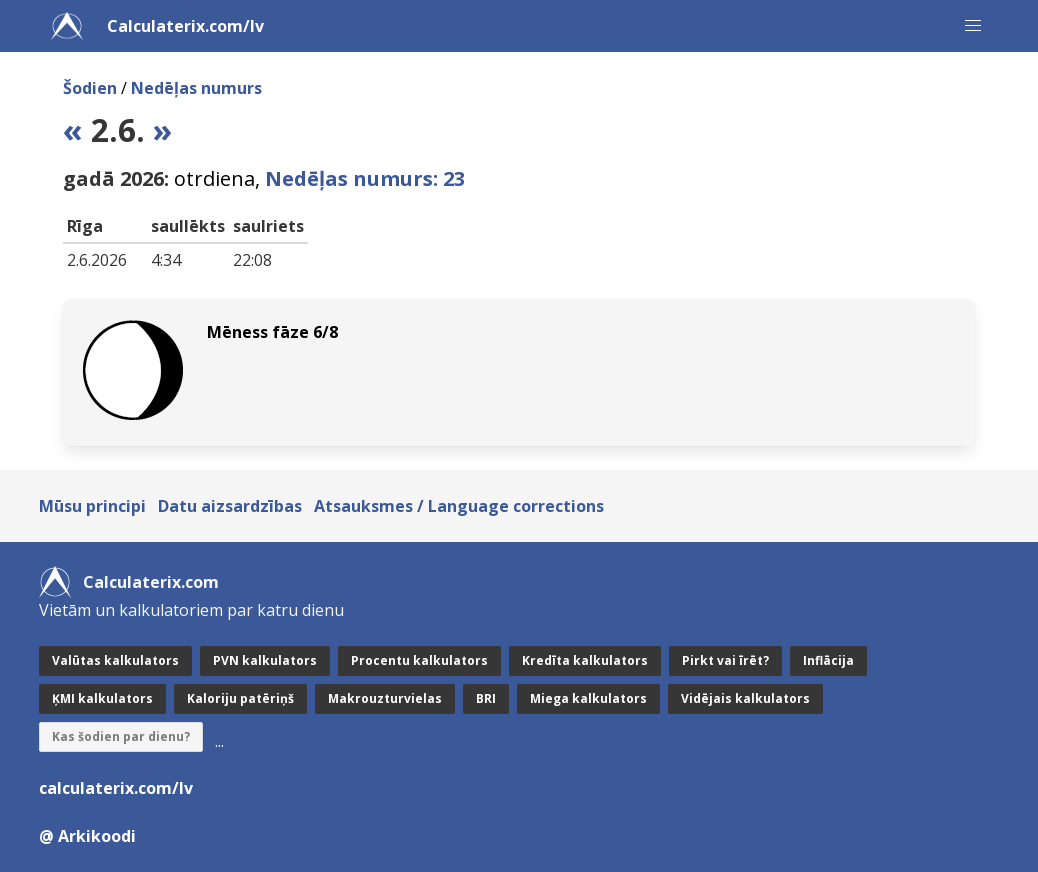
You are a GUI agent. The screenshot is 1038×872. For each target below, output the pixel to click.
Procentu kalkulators (419, 660)
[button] (973, 26)
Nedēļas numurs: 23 (365, 178)
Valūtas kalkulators (115, 660)
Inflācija (828, 660)
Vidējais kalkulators (745, 698)
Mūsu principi (92, 506)
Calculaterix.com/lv (185, 26)
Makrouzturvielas (385, 698)
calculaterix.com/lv (116, 788)
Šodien (90, 88)
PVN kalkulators (265, 660)
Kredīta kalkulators (585, 660)
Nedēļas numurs (196, 88)
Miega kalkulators (588, 698)
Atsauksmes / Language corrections (459, 506)
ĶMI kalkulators (102, 698)
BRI (486, 698)
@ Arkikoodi (87, 836)
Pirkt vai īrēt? (725, 660)
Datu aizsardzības (230, 506)
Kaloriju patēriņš (240, 698)
